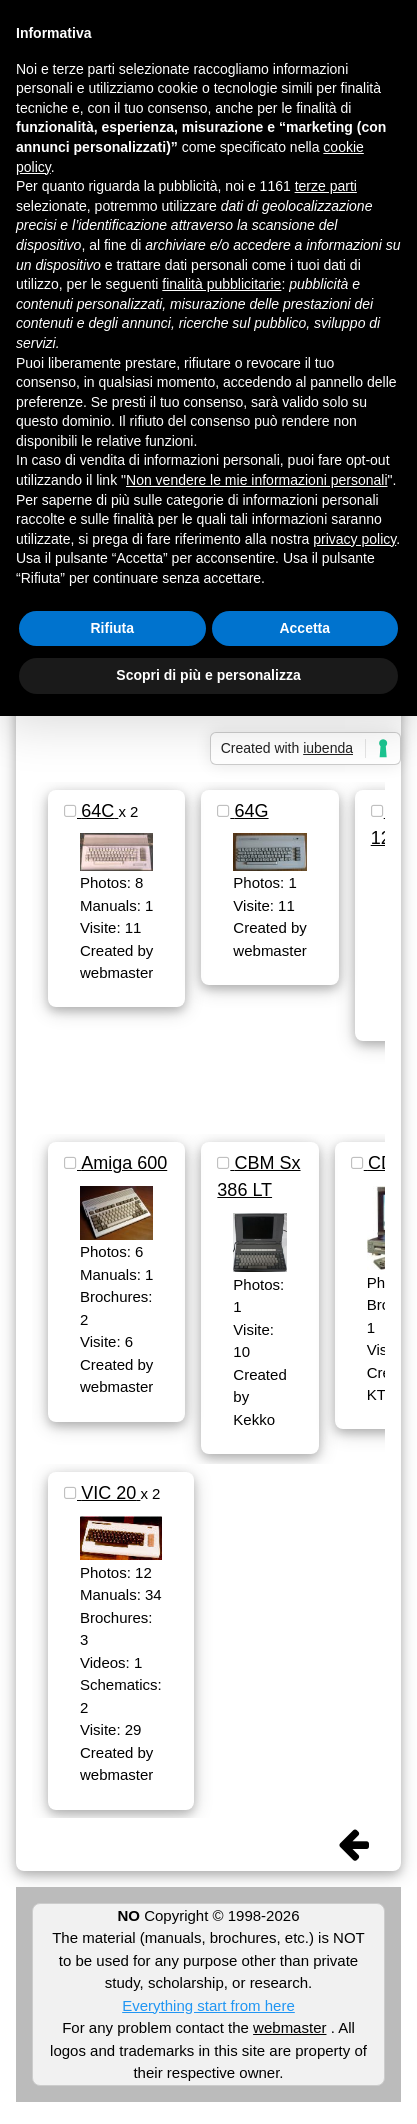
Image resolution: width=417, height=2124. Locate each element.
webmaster (289, 2027)
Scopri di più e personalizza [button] (208, 675)
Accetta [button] (304, 628)
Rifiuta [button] (112, 628)
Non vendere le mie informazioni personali (256, 480)
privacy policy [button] (354, 539)
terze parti (326, 186)
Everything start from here (208, 2005)
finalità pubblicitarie (221, 284)
